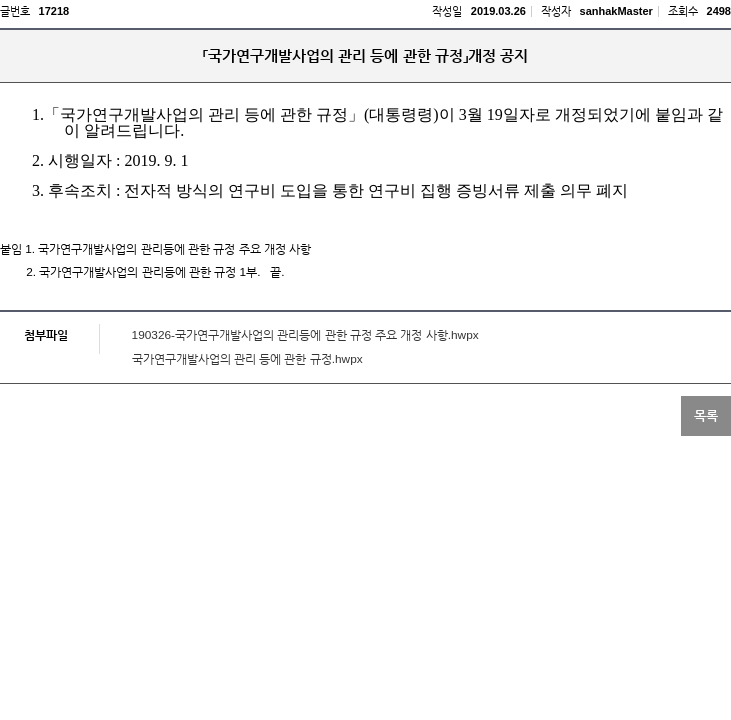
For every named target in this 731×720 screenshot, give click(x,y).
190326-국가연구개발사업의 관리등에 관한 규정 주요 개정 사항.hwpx (305, 335)
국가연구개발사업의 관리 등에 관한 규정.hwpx (247, 359)
